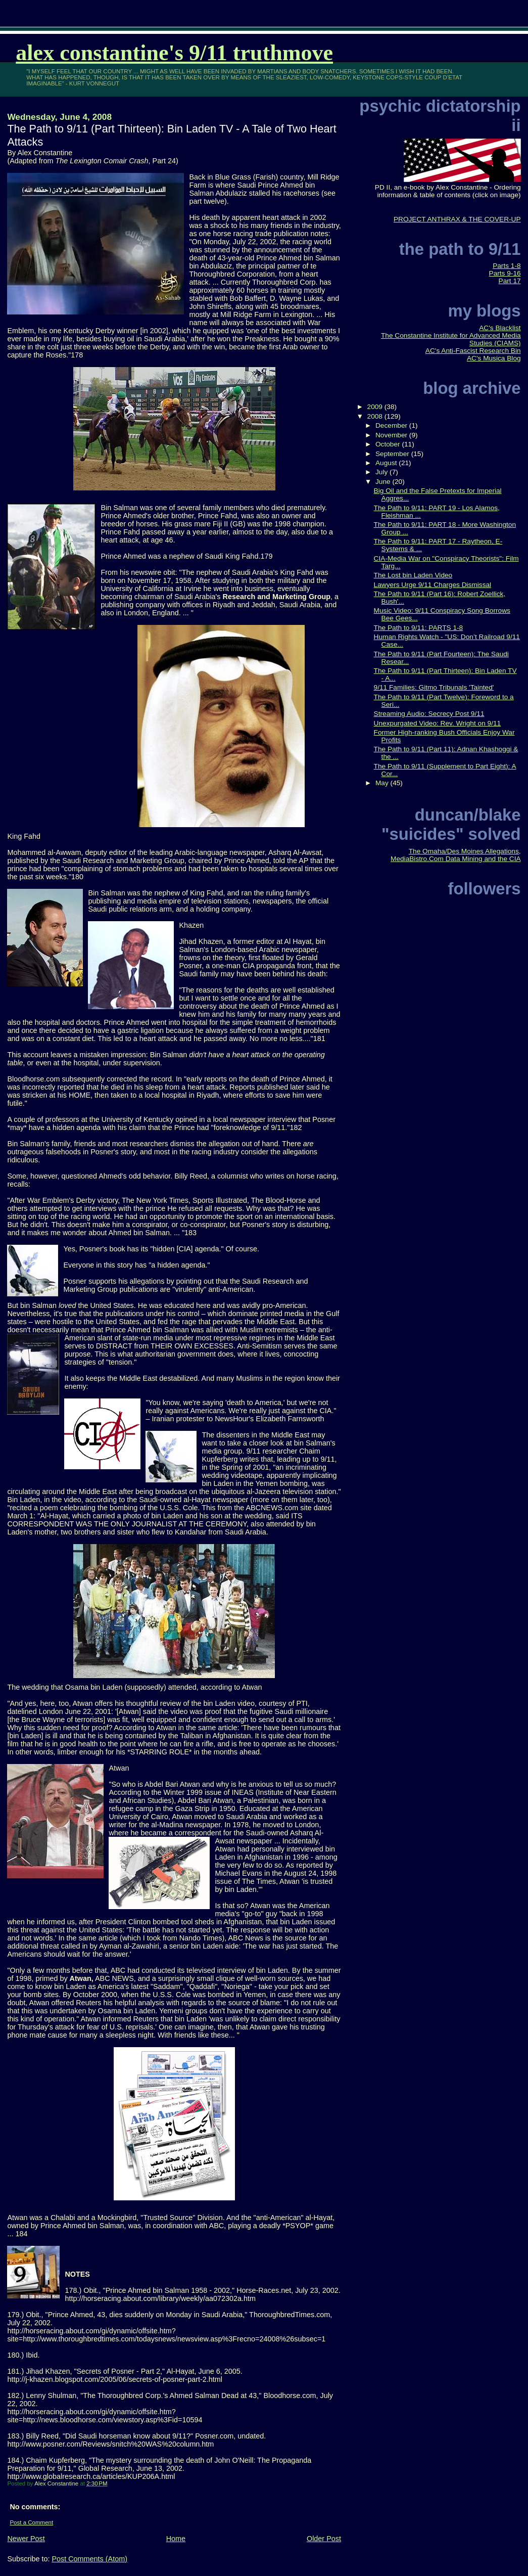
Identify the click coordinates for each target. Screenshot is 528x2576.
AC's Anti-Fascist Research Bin (473, 350)
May (383, 783)
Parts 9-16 (505, 273)
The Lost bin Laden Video (413, 575)
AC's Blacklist (499, 328)
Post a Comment (31, 2522)
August (387, 463)
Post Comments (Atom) (89, 2559)
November (392, 435)
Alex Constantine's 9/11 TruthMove (174, 52)
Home (175, 2539)
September (393, 454)
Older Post (324, 2539)
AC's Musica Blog (494, 358)
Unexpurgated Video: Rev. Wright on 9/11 (437, 723)
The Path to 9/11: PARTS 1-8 (418, 627)
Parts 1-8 (506, 265)
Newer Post (25, 2539)
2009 (376, 407)
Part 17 (510, 281)
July (382, 472)
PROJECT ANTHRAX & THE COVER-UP (457, 219)
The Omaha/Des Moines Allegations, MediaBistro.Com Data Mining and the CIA (456, 855)
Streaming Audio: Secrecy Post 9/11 (429, 713)
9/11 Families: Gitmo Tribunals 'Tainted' (434, 687)
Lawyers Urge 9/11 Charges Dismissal (433, 585)
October (388, 444)
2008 (376, 416)
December (392, 425)
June (383, 481)
